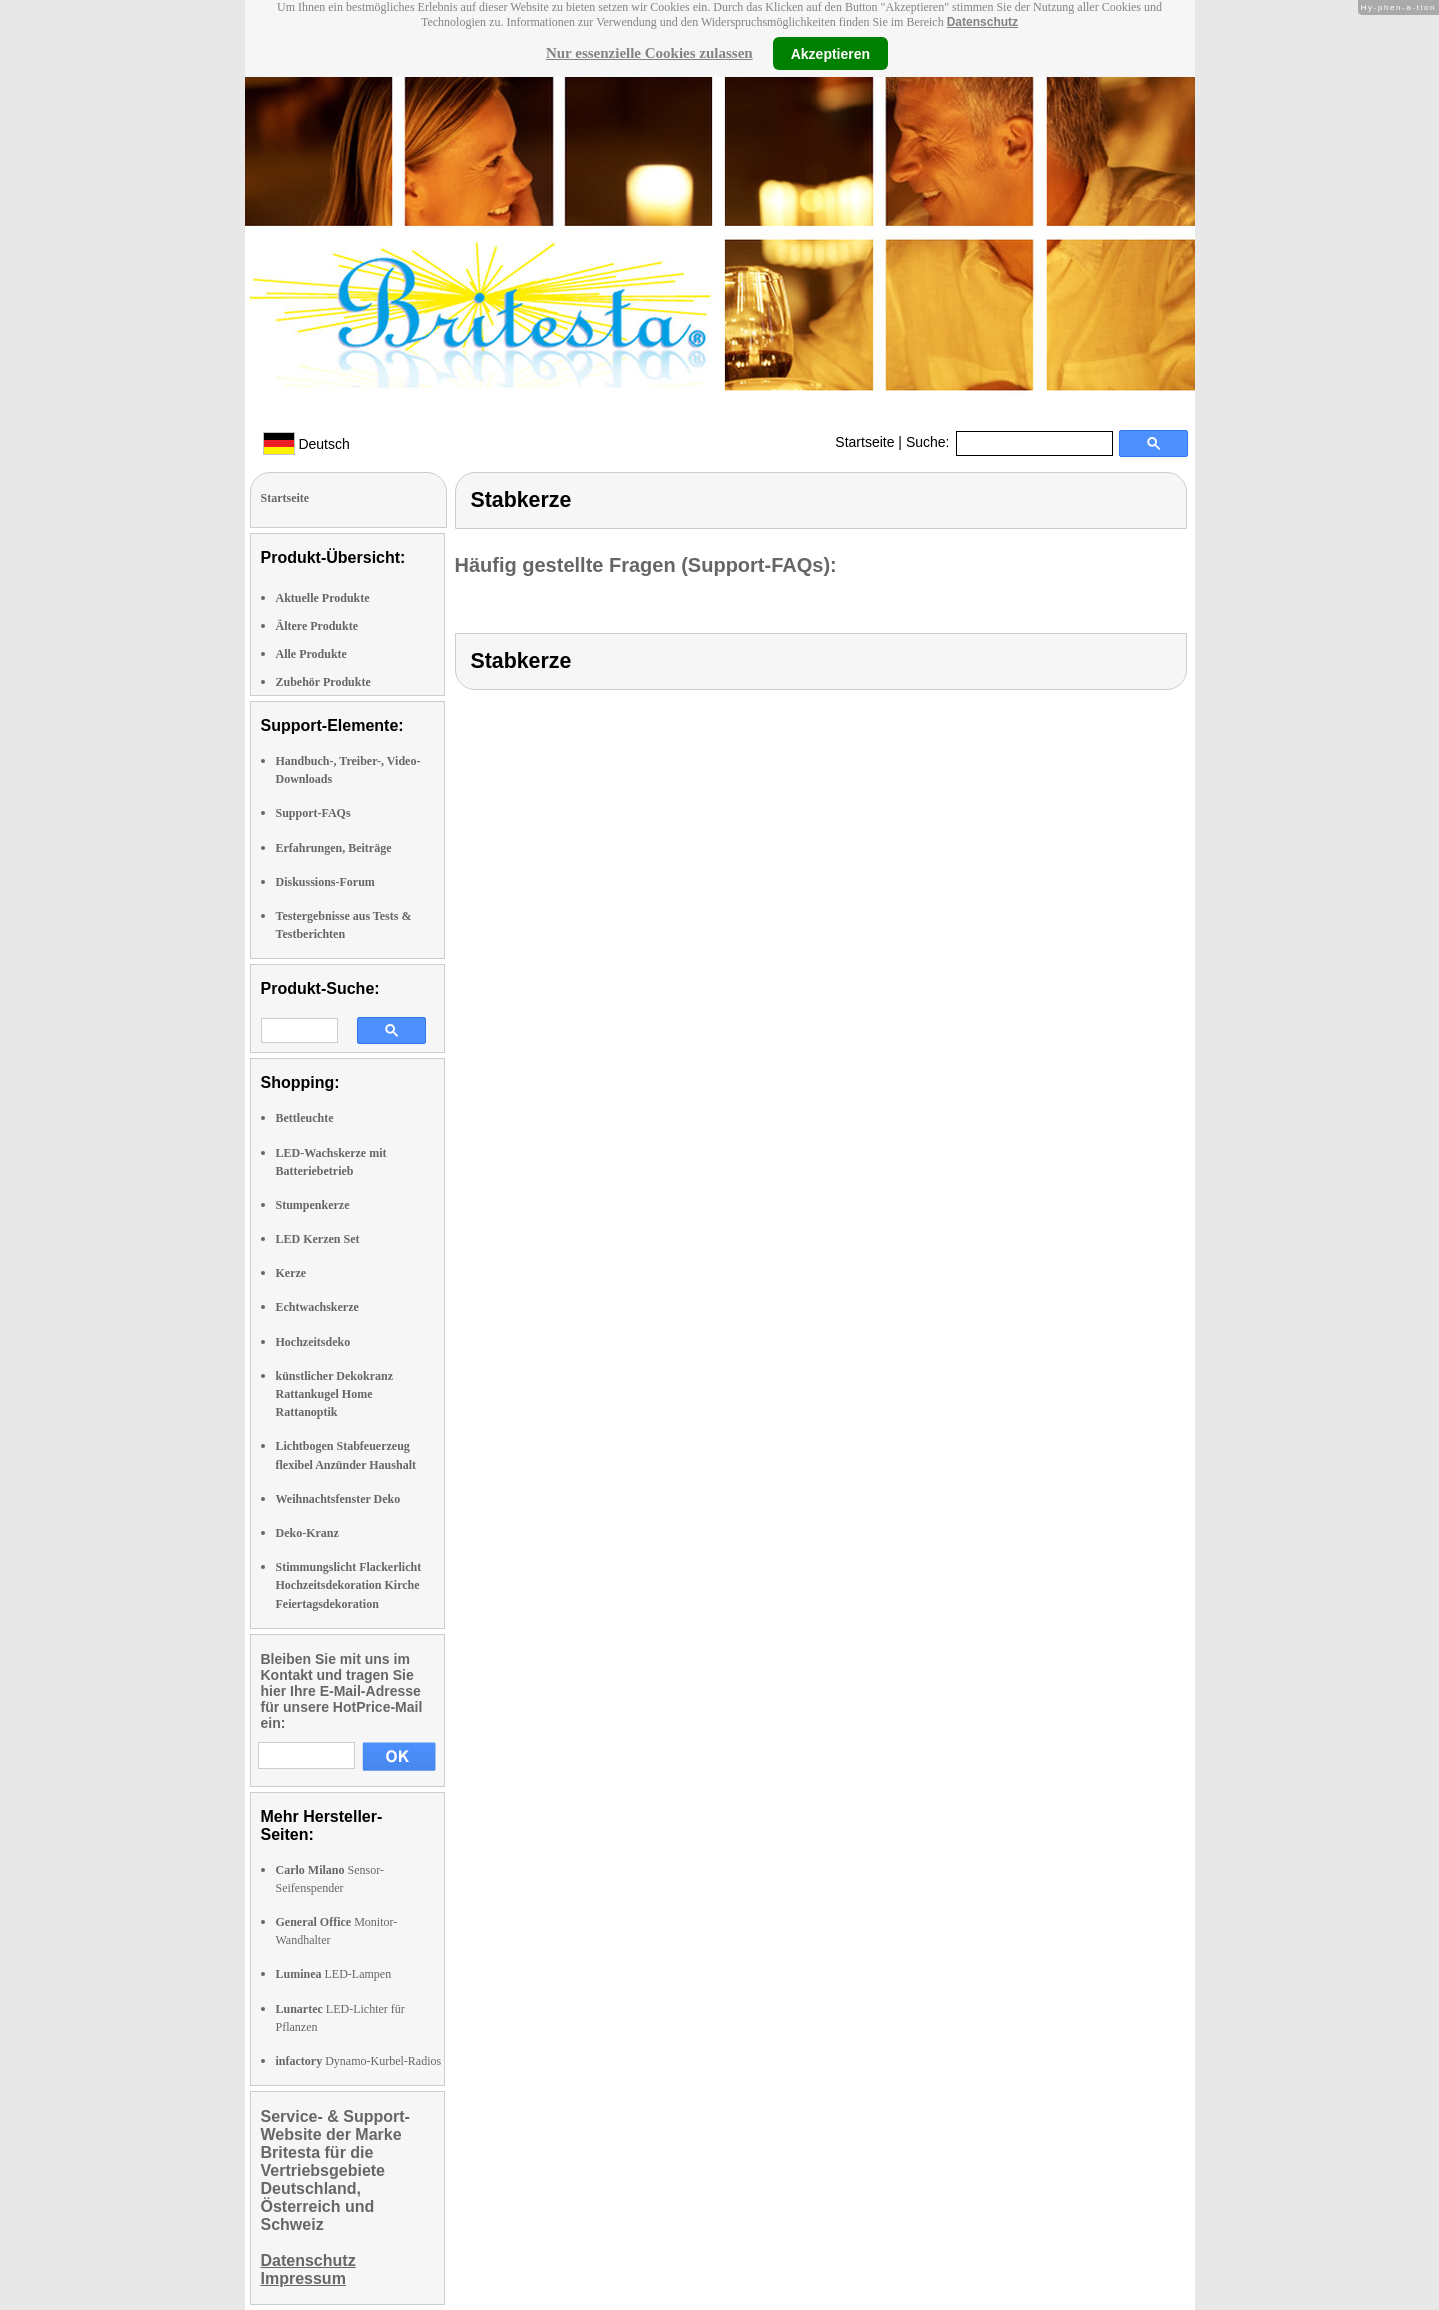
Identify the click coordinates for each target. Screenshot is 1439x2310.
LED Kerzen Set (318, 1239)
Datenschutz (982, 22)
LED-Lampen (334, 1974)
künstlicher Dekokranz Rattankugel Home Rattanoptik (334, 1394)
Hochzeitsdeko (313, 1342)
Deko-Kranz (307, 1533)
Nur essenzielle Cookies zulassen (649, 53)
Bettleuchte (305, 1118)
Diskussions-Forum (325, 882)
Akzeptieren (830, 53)
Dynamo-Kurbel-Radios (359, 2061)
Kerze (291, 1273)
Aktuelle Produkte (323, 598)
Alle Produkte (311, 654)
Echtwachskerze (317, 1307)
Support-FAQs (313, 813)
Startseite (864, 442)
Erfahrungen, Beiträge (334, 848)
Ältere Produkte (317, 626)
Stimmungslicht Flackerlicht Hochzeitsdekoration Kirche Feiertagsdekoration (349, 1585)
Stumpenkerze (313, 1205)
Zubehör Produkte (323, 682)
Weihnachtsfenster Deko (338, 1499)
